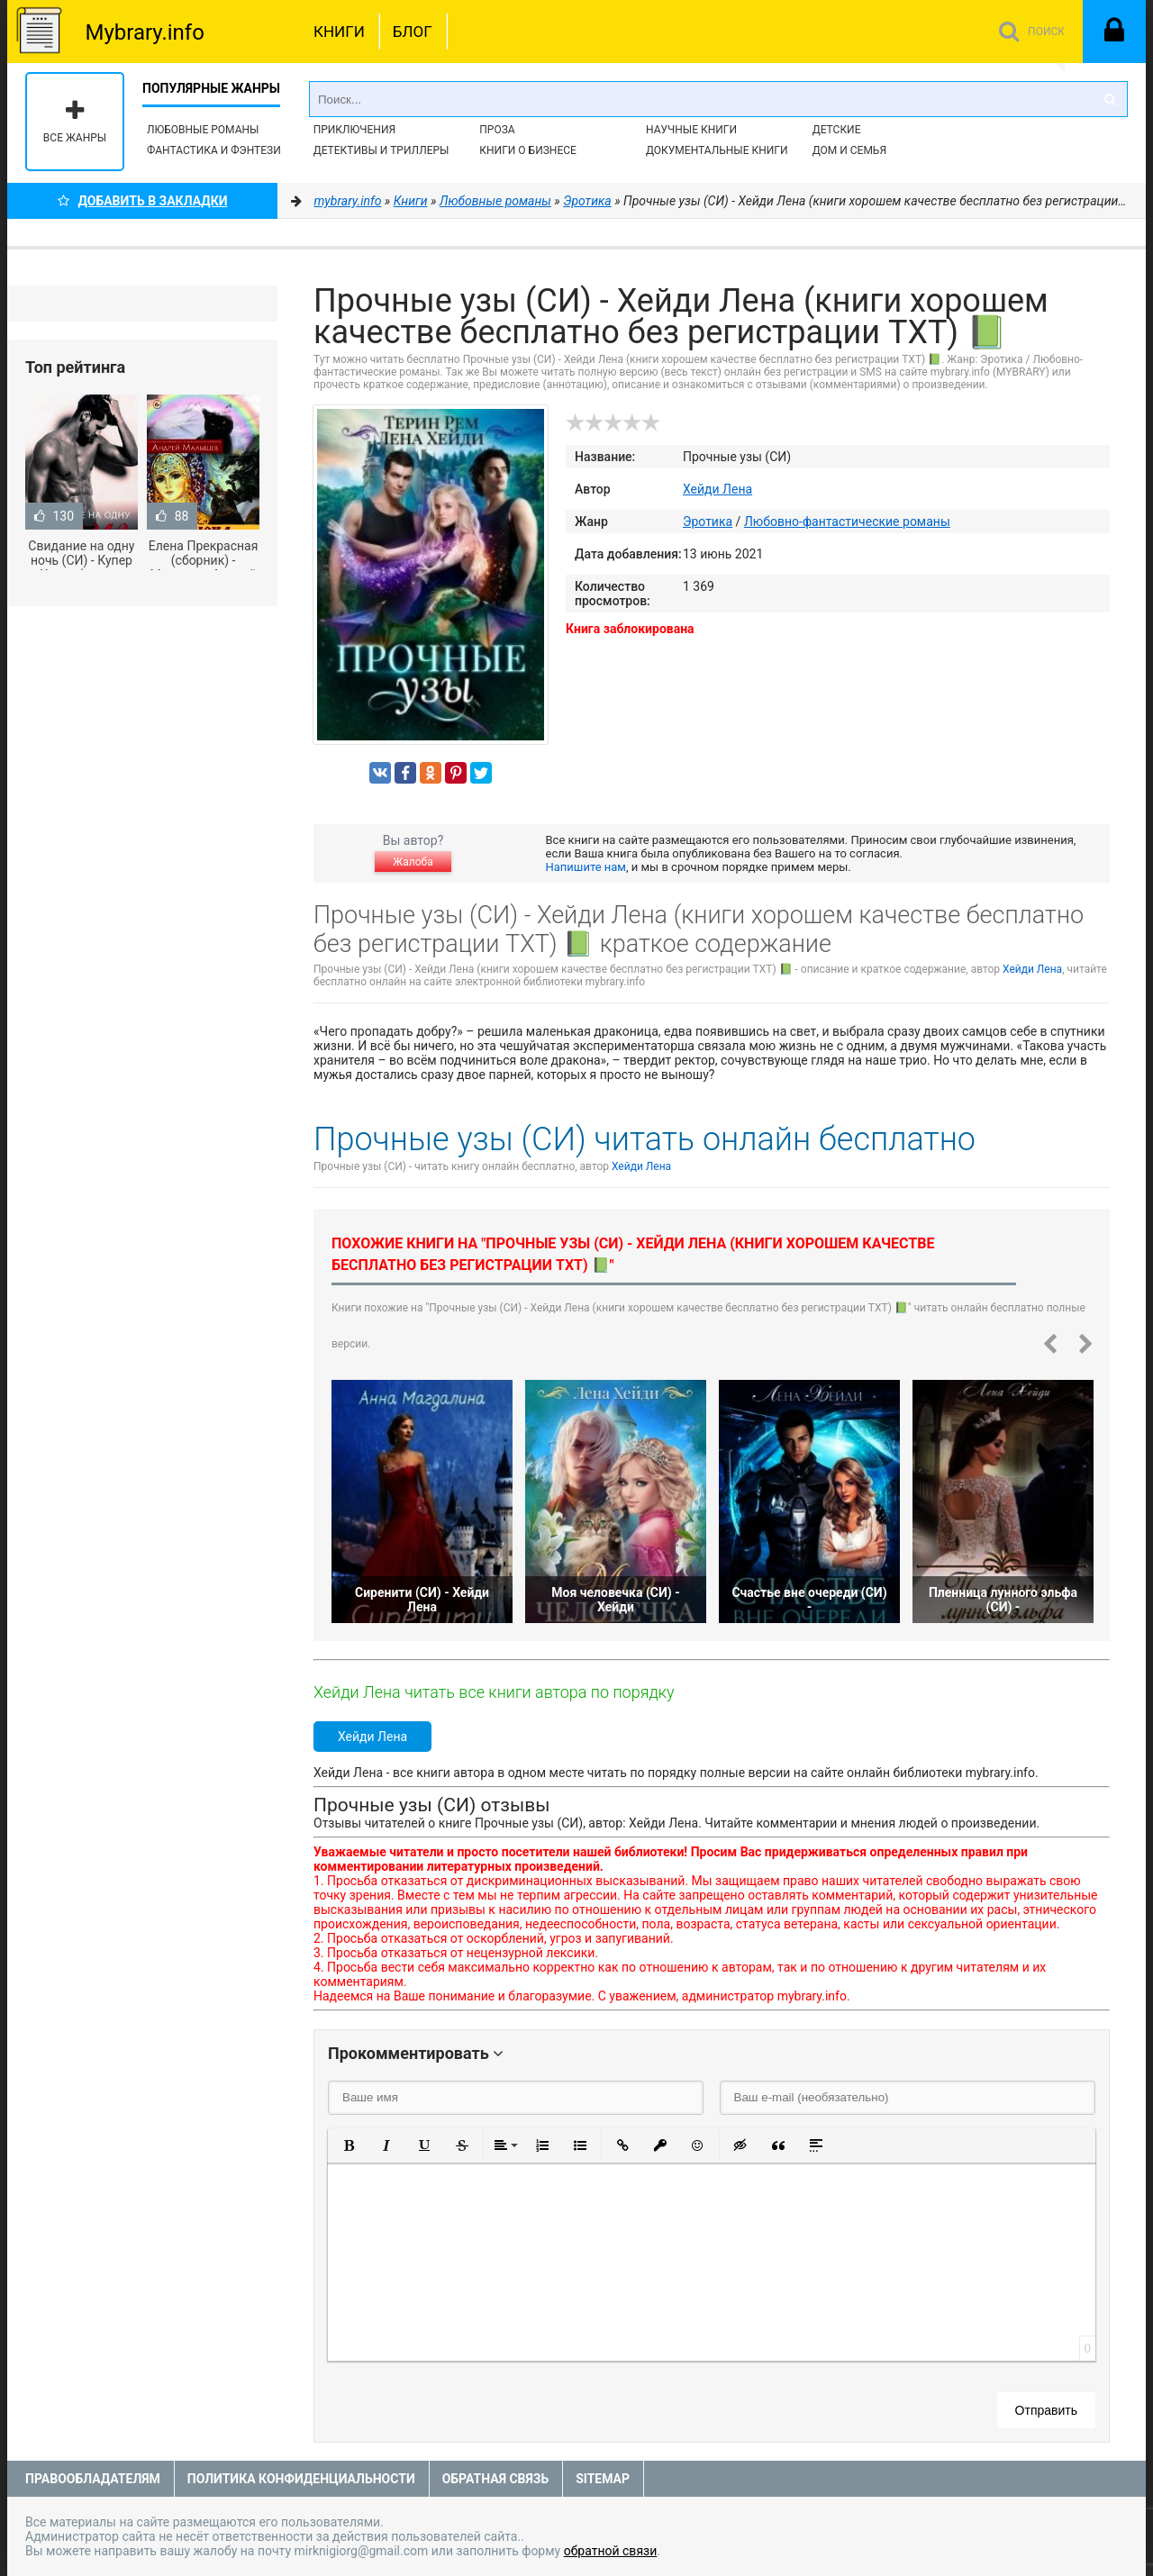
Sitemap (603, 2479)
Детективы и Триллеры (381, 150)
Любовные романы (203, 129)
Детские (837, 129)
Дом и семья (849, 150)
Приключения (354, 129)
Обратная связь (495, 2479)
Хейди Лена (717, 489)
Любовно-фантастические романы (847, 521)
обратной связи (611, 2551)
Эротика (707, 521)
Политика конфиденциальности (301, 2479)
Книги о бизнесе (527, 150)
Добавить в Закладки (143, 201)
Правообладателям (92, 2479)
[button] (348, 2145)
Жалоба (412, 862)
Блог (412, 32)
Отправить (1046, 2410)
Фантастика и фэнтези (214, 150)
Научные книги (691, 129)
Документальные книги (717, 150)
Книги (339, 32)
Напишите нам (586, 867)
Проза (496, 129)
